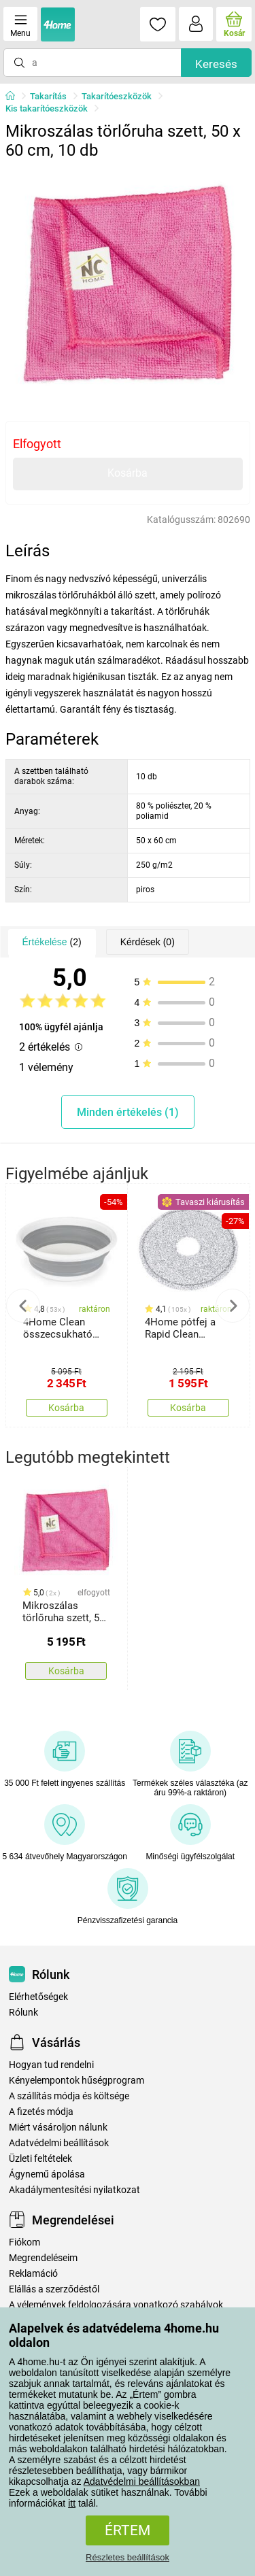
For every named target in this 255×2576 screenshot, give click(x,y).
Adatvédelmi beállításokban (142, 2481)
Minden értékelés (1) (128, 1112)
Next (233, 1306)
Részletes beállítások (127, 2557)
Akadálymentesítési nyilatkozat (74, 2190)
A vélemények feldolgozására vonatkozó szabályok (116, 2305)
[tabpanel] (127, 288)
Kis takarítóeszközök (46, 108)
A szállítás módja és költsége (69, 2096)
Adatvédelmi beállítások (59, 2143)
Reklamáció (33, 2274)
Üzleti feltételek (40, 2159)
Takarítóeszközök (117, 96)
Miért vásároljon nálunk (58, 2127)
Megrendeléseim (43, 2258)
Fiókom (24, 2242)
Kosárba (127, 473)
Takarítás (48, 96)
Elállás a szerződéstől (54, 2289)
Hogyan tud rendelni (51, 2065)
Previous (23, 1306)
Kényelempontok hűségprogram (76, 2080)
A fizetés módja (41, 2112)
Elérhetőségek (38, 1997)
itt (71, 2503)
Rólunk (23, 2012)
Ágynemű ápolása (47, 2174)
